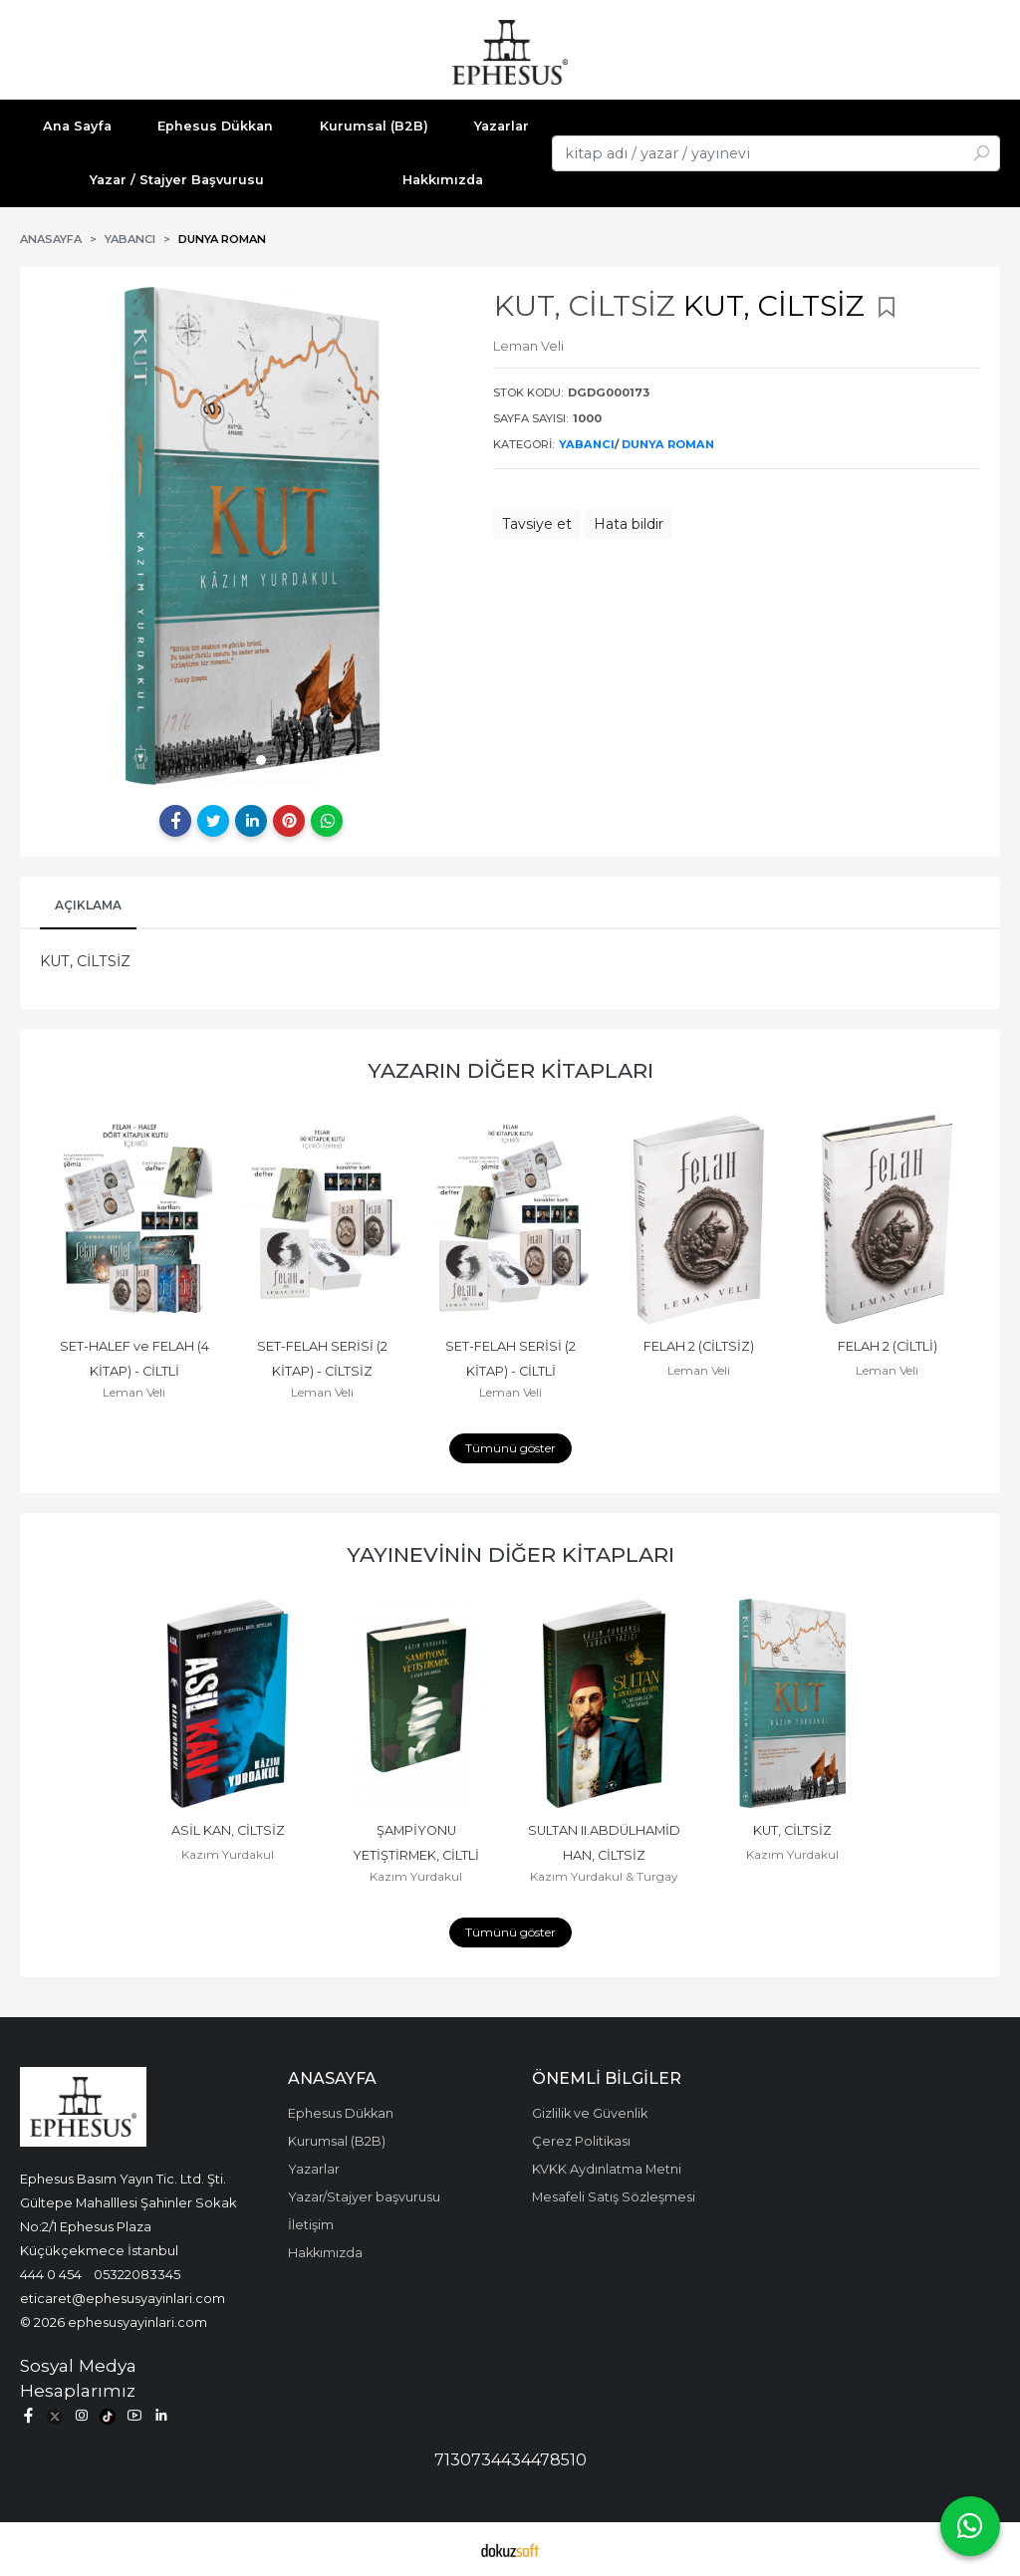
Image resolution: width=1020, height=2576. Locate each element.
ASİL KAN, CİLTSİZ (228, 1830)
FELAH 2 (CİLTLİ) (887, 1346)
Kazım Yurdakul (227, 1854)
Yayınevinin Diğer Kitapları (510, 1554)
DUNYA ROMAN (668, 444)
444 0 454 (51, 2274)
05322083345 (137, 2274)
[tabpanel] (251, 536)
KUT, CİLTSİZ (792, 1830)
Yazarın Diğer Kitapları (510, 1070)
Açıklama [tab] (88, 905)
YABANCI (587, 444)
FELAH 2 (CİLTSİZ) (698, 1346)
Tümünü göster (510, 1447)
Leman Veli (134, 1392)
